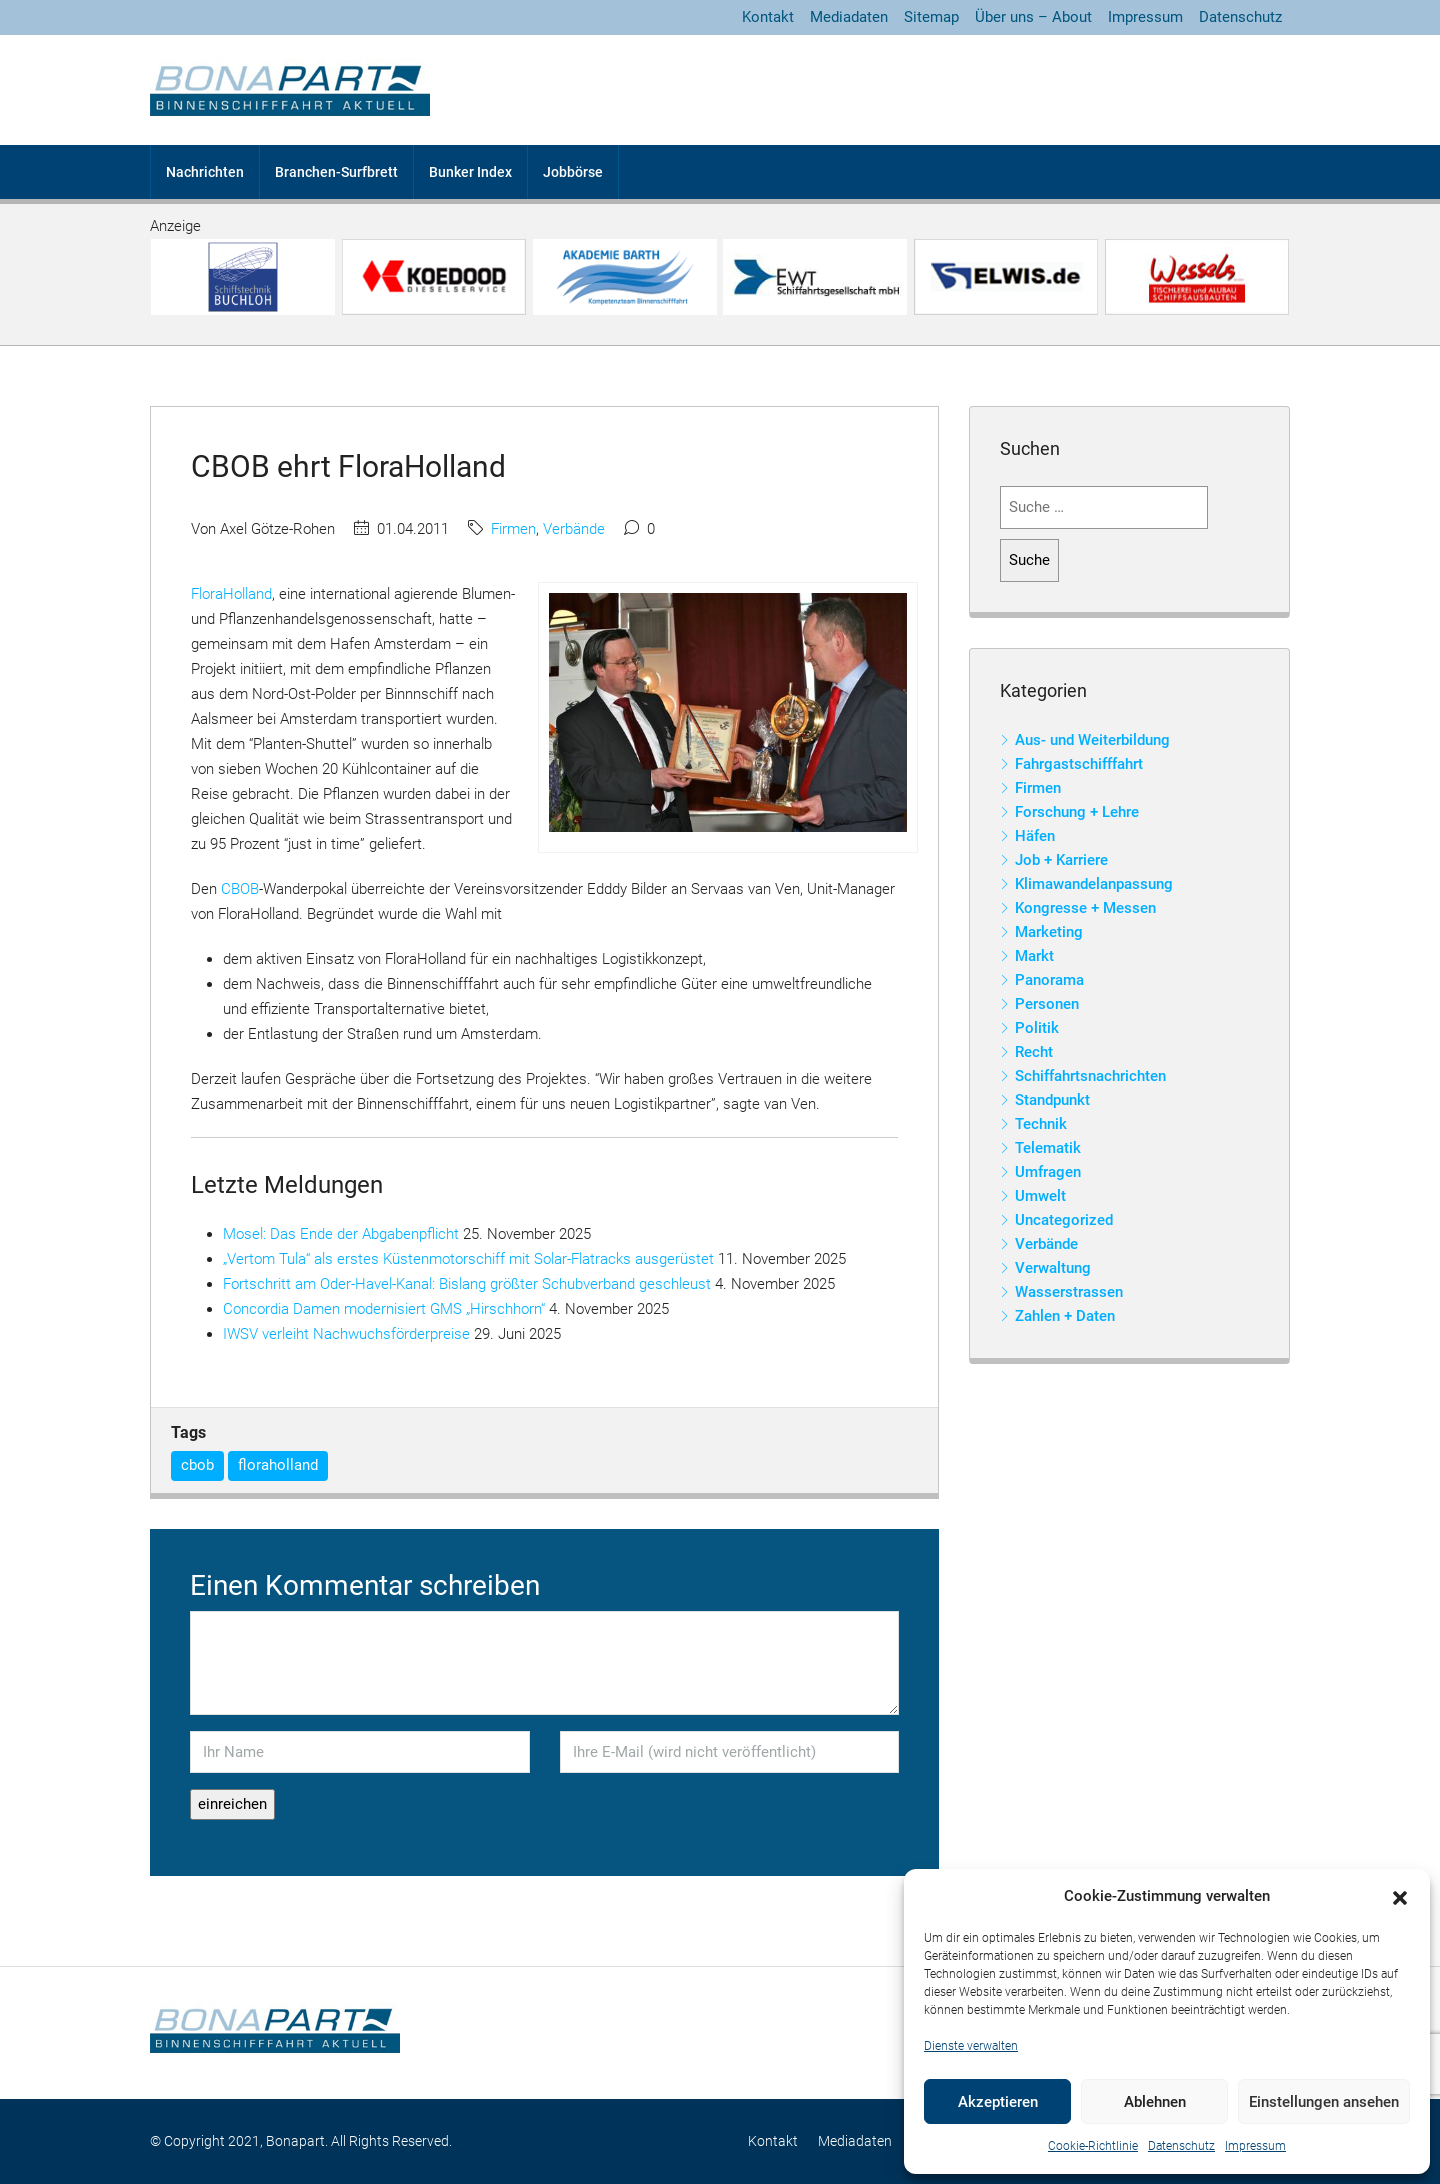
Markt (1034, 956)
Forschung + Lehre (1077, 812)
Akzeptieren (998, 2102)
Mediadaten (849, 17)
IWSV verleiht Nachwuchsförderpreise (346, 1334)
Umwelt (1040, 1196)
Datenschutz (1181, 2146)
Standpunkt (1052, 1100)
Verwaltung (1053, 1268)
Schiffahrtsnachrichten (1090, 1076)
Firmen (513, 529)
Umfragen (1048, 1172)
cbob (197, 1465)
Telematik (1048, 1148)
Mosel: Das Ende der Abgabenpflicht (341, 1234)
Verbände (574, 529)
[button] (1400, 1897)
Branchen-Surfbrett (336, 172)
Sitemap (931, 17)
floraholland (278, 1465)
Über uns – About (1033, 17)
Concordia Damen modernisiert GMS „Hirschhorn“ (384, 1309)
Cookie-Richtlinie (1093, 2146)
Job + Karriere (1061, 860)
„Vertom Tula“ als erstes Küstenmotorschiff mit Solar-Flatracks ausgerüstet (468, 1259)
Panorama (1049, 980)
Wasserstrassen (1069, 1292)
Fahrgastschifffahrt (1079, 764)
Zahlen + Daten (1065, 1316)
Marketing (1049, 932)
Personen (1047, 1004)
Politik (1037, 1028)
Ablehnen (1155, 2102)
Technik (1041, 1124)
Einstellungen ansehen (1324, 2102)
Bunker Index (470, 172)
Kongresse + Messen (1085, 908)
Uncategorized (1064, 1220)
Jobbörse (573, 172)
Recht (1034, 1052)
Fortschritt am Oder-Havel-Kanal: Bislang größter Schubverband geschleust (467, 1284)
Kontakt (768, 17)
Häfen (1035, 836)
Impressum (1255, 2146)
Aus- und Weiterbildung (1092, 740)
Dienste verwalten (971, 2046)
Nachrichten (205, 172)
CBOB (240, 889)
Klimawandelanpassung (1094, 884)
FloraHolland (231, 594)
